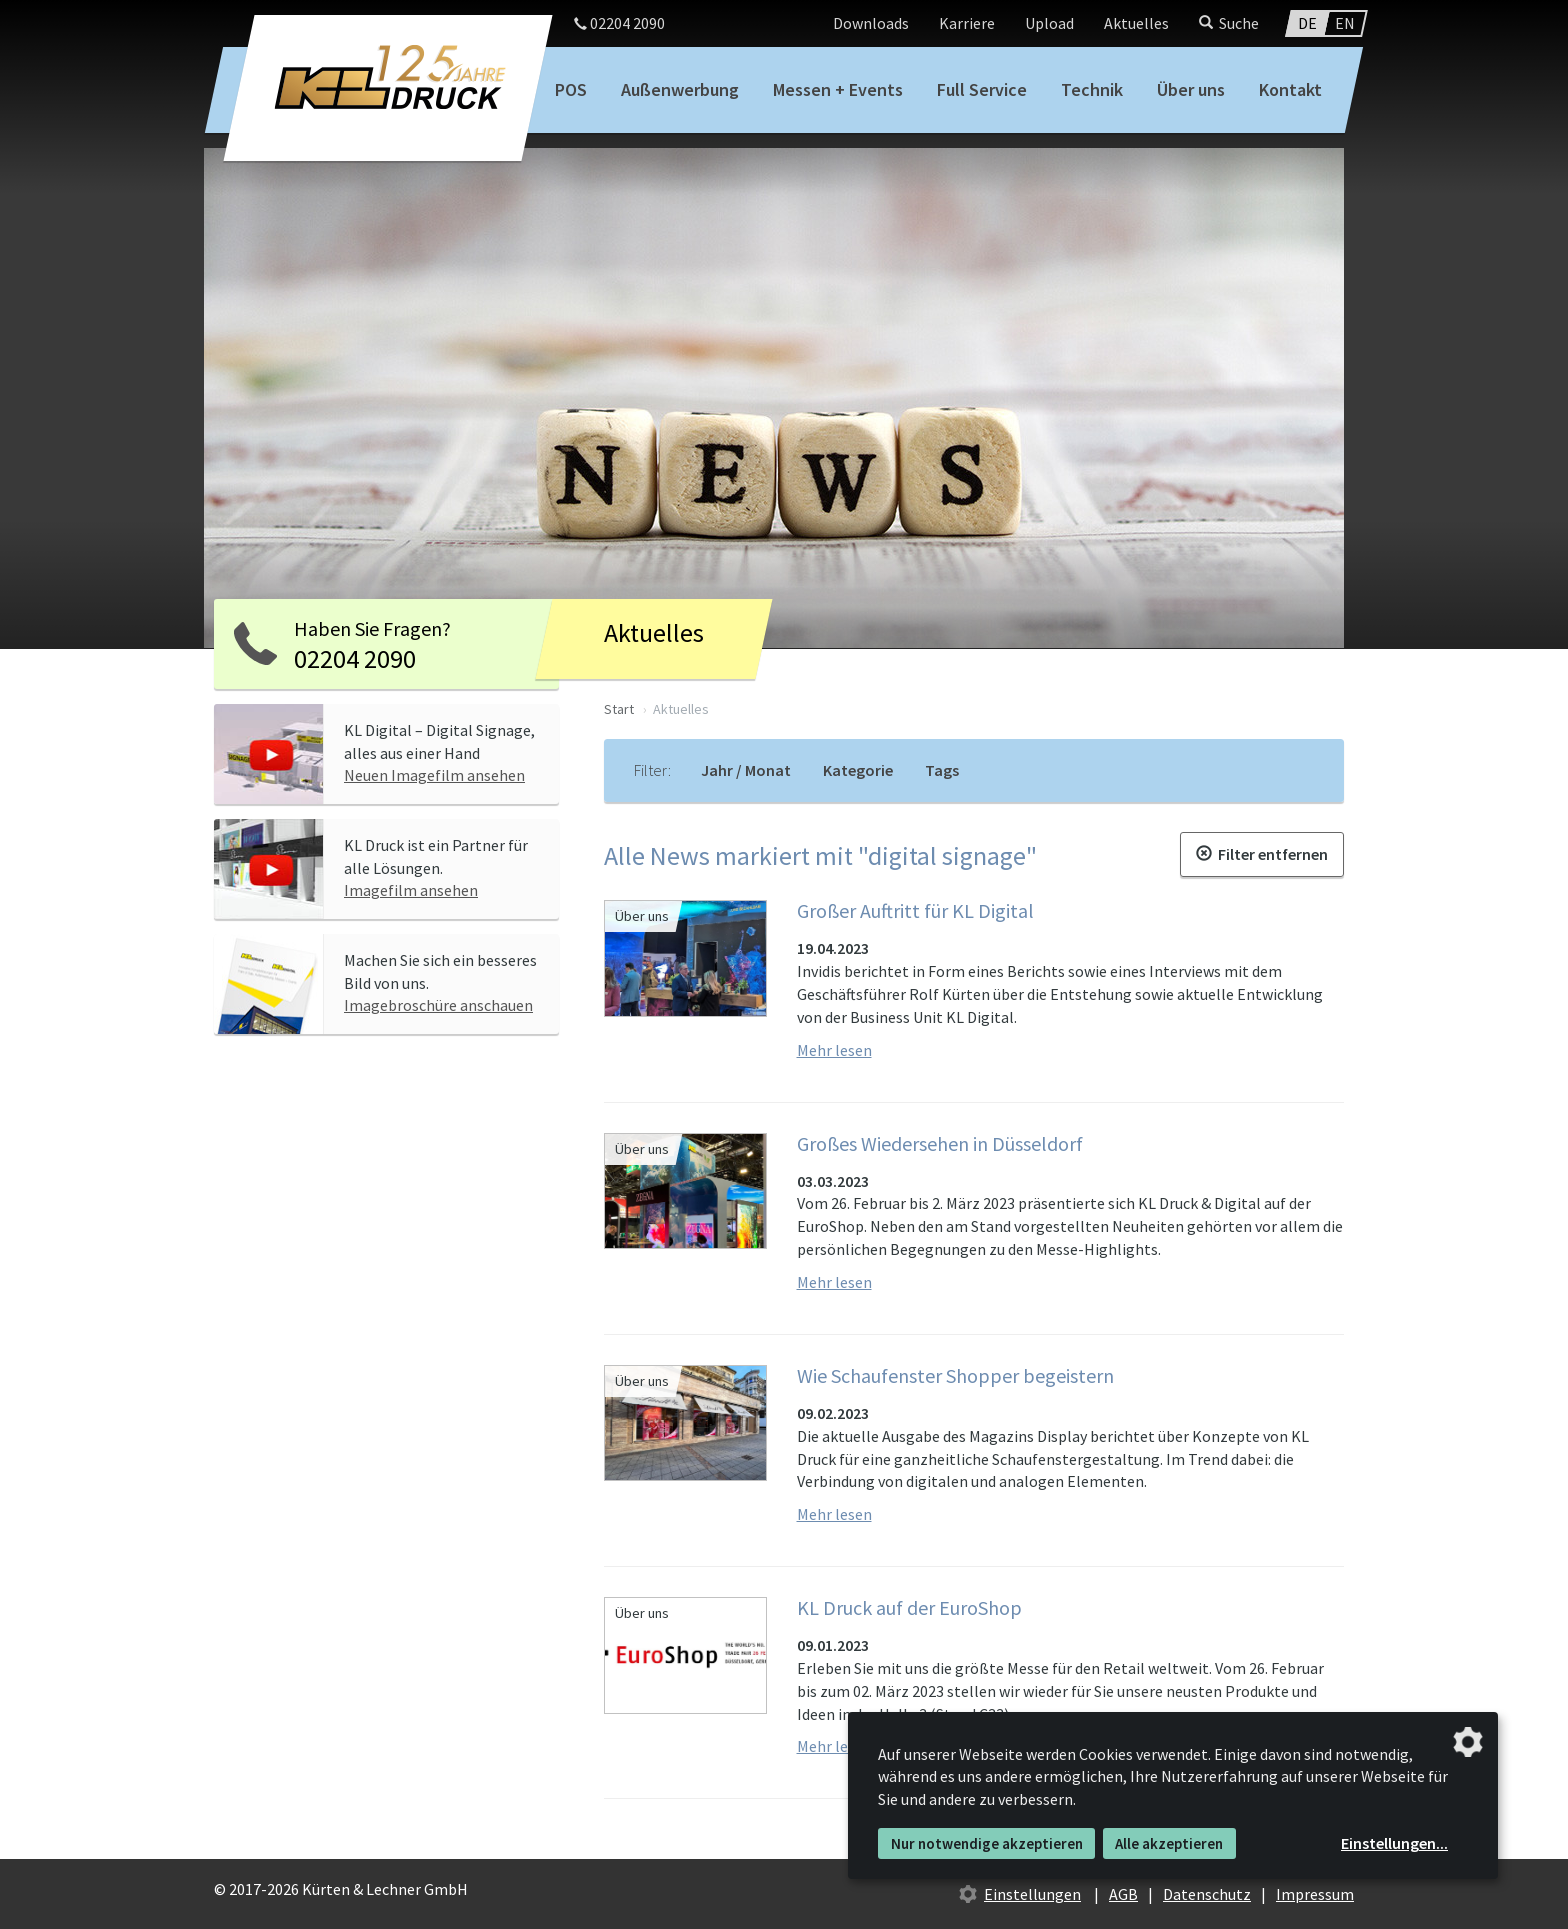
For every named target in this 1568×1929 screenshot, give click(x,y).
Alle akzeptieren (1169, 1843)
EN (1345, 23)
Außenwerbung (680, 89)
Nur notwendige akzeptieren (987, 1843)
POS (571, 89)
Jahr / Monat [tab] (746, 770)
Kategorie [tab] (858, 770)
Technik (1092, 89)
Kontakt (1290, 89)
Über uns (1191, 89)
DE (1307, 23)
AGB (1123, 1894)
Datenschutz (1207, 1894)
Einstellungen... (1394, 1843)
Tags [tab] (942, 770)
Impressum (1315, 1894)
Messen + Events (838, 89)
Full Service (982, 89)
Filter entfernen (1262, 854)
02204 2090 (619, 23)
